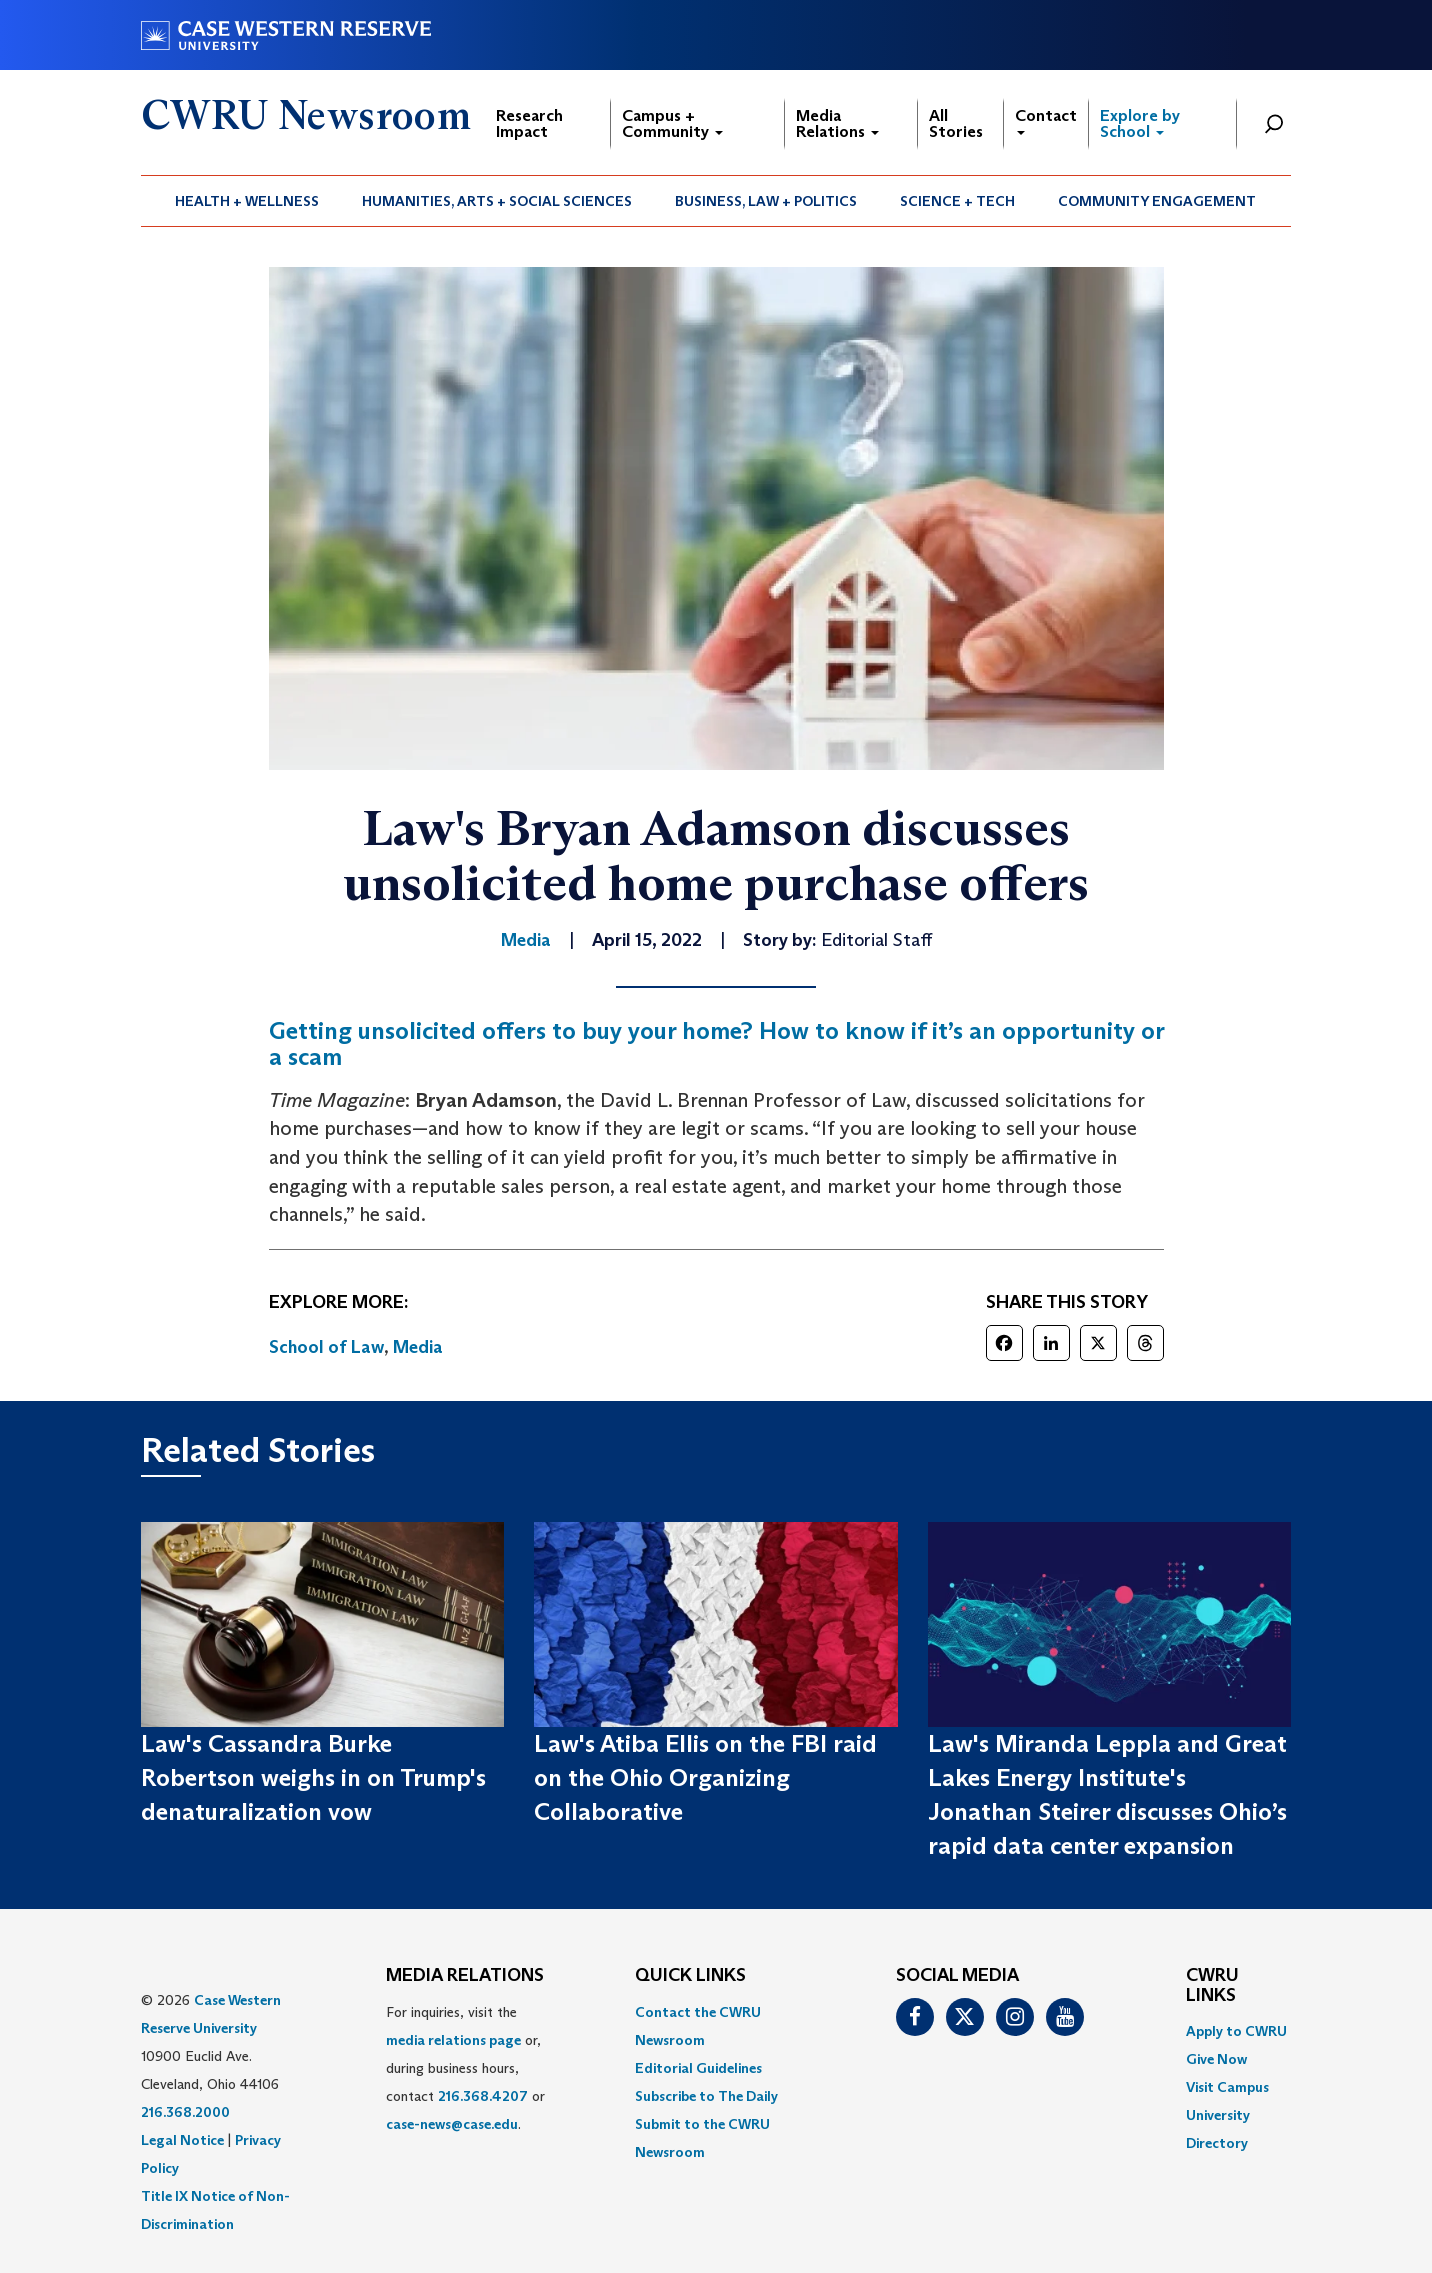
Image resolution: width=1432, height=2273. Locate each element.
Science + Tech (957, 201)
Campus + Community (672, 123)
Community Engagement (1157, 201)
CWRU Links (1212, 1986)
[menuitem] (247, 201)
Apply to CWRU (1236, 2031)
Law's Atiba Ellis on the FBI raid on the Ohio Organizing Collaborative (705, 1778)
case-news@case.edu (452, 2124)
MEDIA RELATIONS (465, 1976)
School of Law (326, 1347)
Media (418, 1347)
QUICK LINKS (690, 1976)
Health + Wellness (247, 201)
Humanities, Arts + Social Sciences (497, 201)
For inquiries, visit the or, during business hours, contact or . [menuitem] (465, 2068)
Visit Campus (1227, 2087)
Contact (1046, 120)
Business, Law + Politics (766, 201)
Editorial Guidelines (698, 2068)
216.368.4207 (483, 2096)
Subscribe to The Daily (706, 2096)
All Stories (956, 123)
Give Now (1216, 2059)
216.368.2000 (185, 2112)
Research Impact (529, 123)
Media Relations (837, 123)
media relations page (453, 2040)
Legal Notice (182, 2140)
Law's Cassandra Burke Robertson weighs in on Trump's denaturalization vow (313, 1778)
